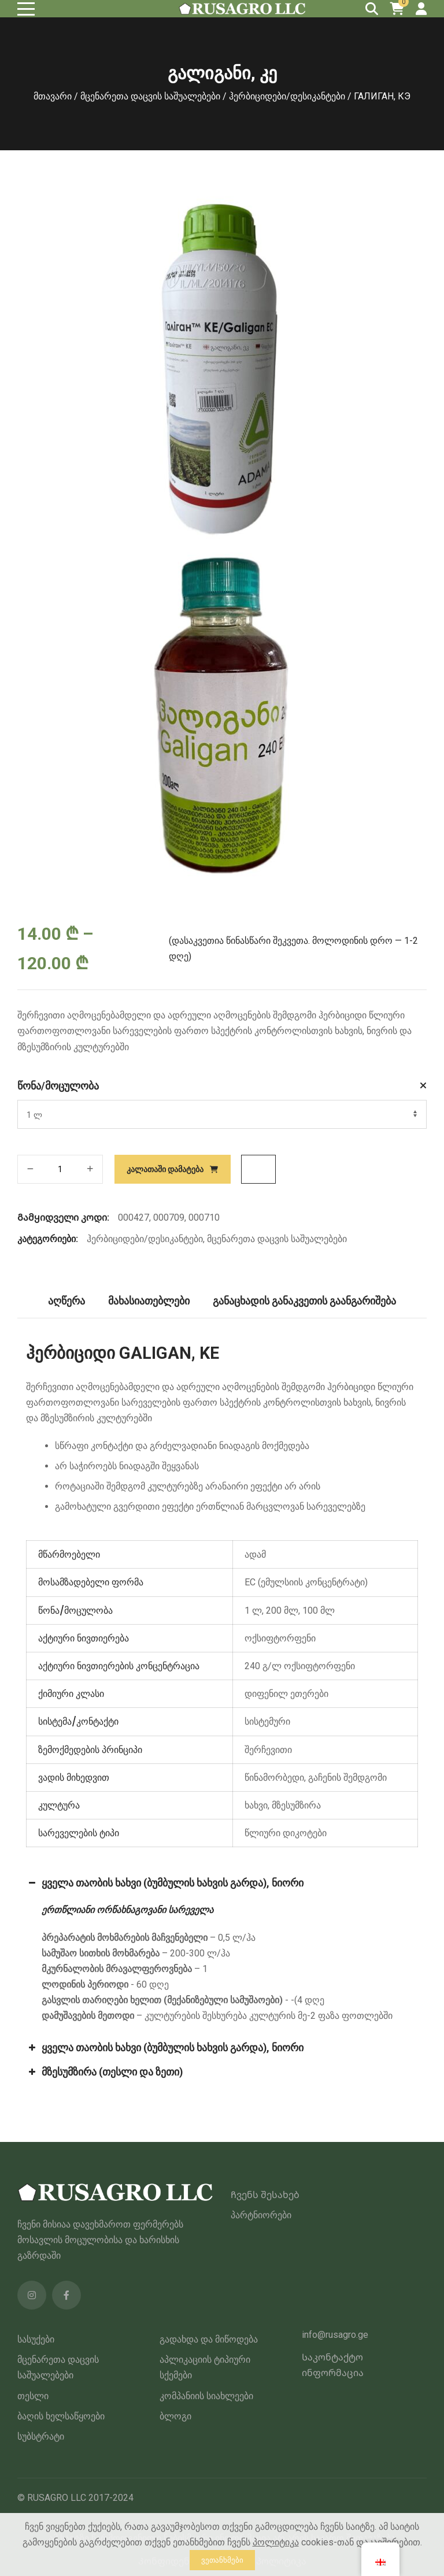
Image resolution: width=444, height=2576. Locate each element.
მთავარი (53, 96)
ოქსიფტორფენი (280, 1638)
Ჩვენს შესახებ (265, 2194)
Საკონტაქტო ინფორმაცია (333, 2365)
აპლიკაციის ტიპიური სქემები (205, 2367)
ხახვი (256, 1805)
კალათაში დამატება (165, 1169)
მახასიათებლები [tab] (149, 1300)
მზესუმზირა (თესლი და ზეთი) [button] (104, 2072)
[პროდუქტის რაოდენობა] (60, 1169)
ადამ (255, 1554)
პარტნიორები (261, 2215)
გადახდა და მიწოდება (209, 2339)
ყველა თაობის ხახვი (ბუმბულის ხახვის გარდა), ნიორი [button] (165, 1883)
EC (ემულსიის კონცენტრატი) (306, 1582)
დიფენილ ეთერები (286, 1693)
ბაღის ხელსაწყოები (61, 2416)
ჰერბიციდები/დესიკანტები (287, 96)
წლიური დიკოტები (286, 1833)
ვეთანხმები (222, 2560)
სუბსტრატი (40, 2436)
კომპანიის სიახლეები (206, 2395)
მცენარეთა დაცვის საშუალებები (150, 96)
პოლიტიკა (276, 2542)
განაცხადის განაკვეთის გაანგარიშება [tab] (305, 1300)
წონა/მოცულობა (58, 1086)
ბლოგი (175, 2416)
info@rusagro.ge (335, 2334)
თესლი (33, 2395)
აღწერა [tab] (66, 1300)
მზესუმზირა (296, 1805)
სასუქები (35, 2339)
